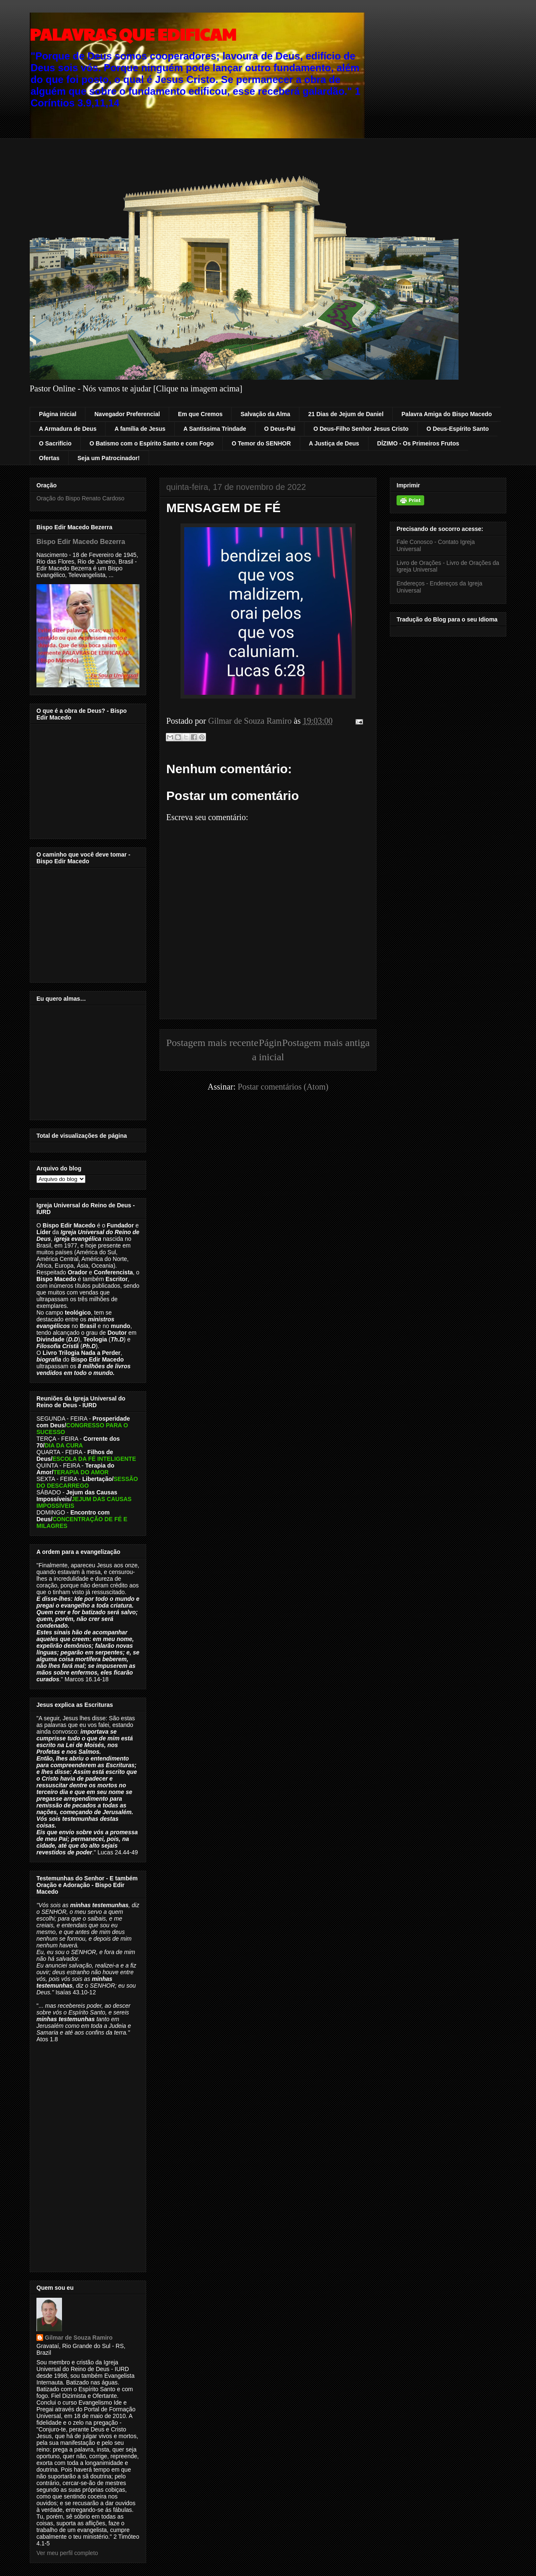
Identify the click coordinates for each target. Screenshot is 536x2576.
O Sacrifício (55, 443)
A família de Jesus (139, 428)
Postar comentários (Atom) (283, 1086)
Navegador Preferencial (127, 414)
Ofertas (49, 458)
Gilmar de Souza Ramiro (79, 2337)
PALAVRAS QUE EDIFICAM (133, 33)
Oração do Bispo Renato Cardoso (80, 498)
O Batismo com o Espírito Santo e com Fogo (152, 443)
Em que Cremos (200, 414)
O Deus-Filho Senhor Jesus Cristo (360, 428)
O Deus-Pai (280, 428)
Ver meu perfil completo (67, 2553)
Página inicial (57, 414)
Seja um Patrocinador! (108, 458)
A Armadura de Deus (67, 428)
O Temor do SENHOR (261, 443)
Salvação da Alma (265, 414)
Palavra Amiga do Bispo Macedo (447, 414)
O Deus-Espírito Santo (458, 428)
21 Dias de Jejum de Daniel (346, 414)
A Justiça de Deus (334, 443)
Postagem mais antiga (326, 1042)
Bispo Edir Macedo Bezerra (80, 541)
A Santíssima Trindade (214, 428)
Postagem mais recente (212, 1042)
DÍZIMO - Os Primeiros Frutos (418, 443)
